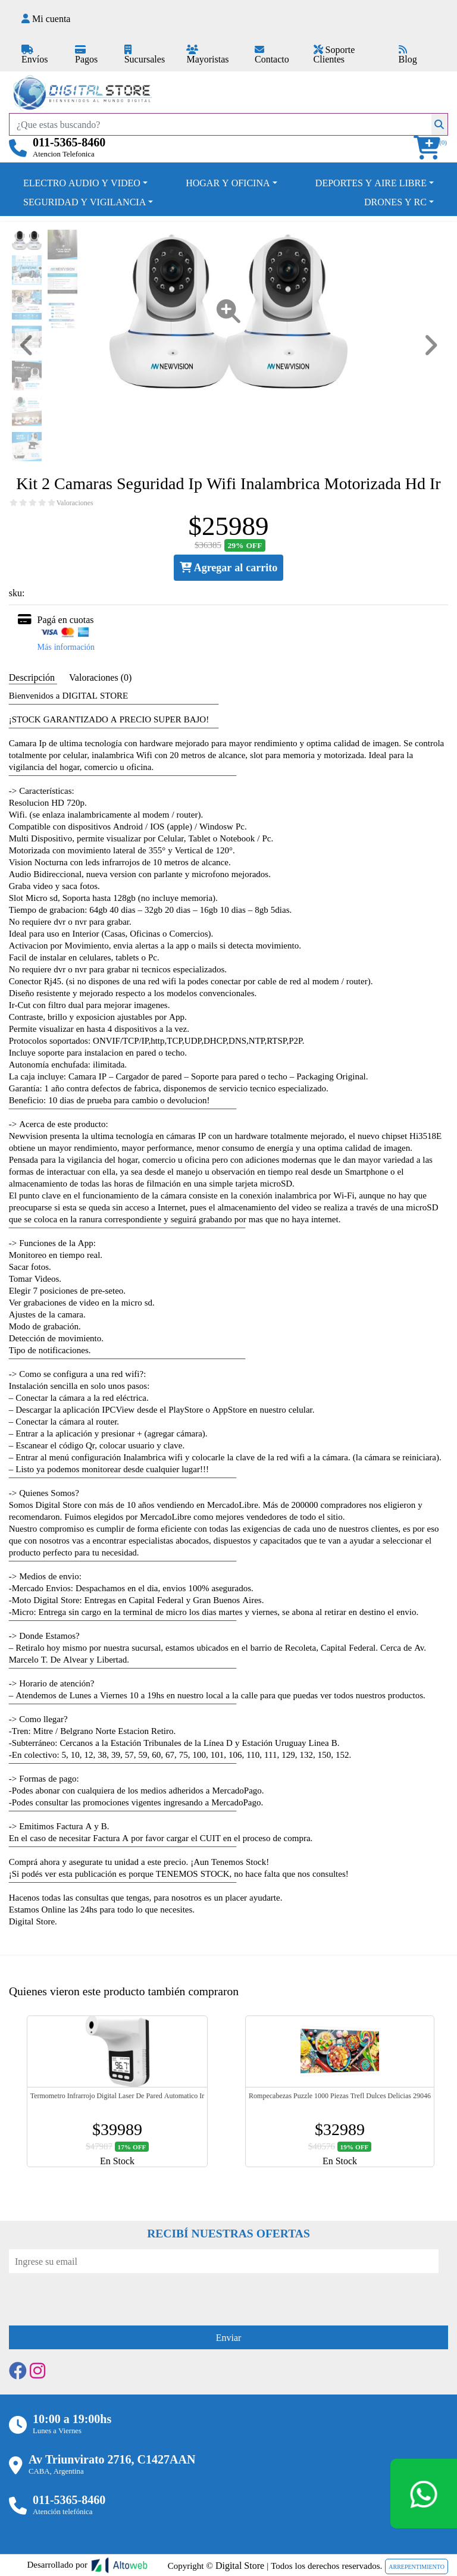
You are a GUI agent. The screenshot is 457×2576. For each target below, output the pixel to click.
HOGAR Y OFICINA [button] (228, 182)
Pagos (86, 55)
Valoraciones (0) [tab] (100, 677)
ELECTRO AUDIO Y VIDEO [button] (81, 182)
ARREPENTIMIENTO (417, 2566)
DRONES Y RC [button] (395, 201)
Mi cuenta (45, 18)
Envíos (34, 55)
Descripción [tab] (33, 677)
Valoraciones (75, 502)
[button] (431, 148)
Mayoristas (207, 55)
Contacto (272, 55)
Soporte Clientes (334, 54)
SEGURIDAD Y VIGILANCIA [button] (84, 201)
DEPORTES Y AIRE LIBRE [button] (371, 182)
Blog (408, 55)
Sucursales (144, 55)
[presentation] (99, 2296)
